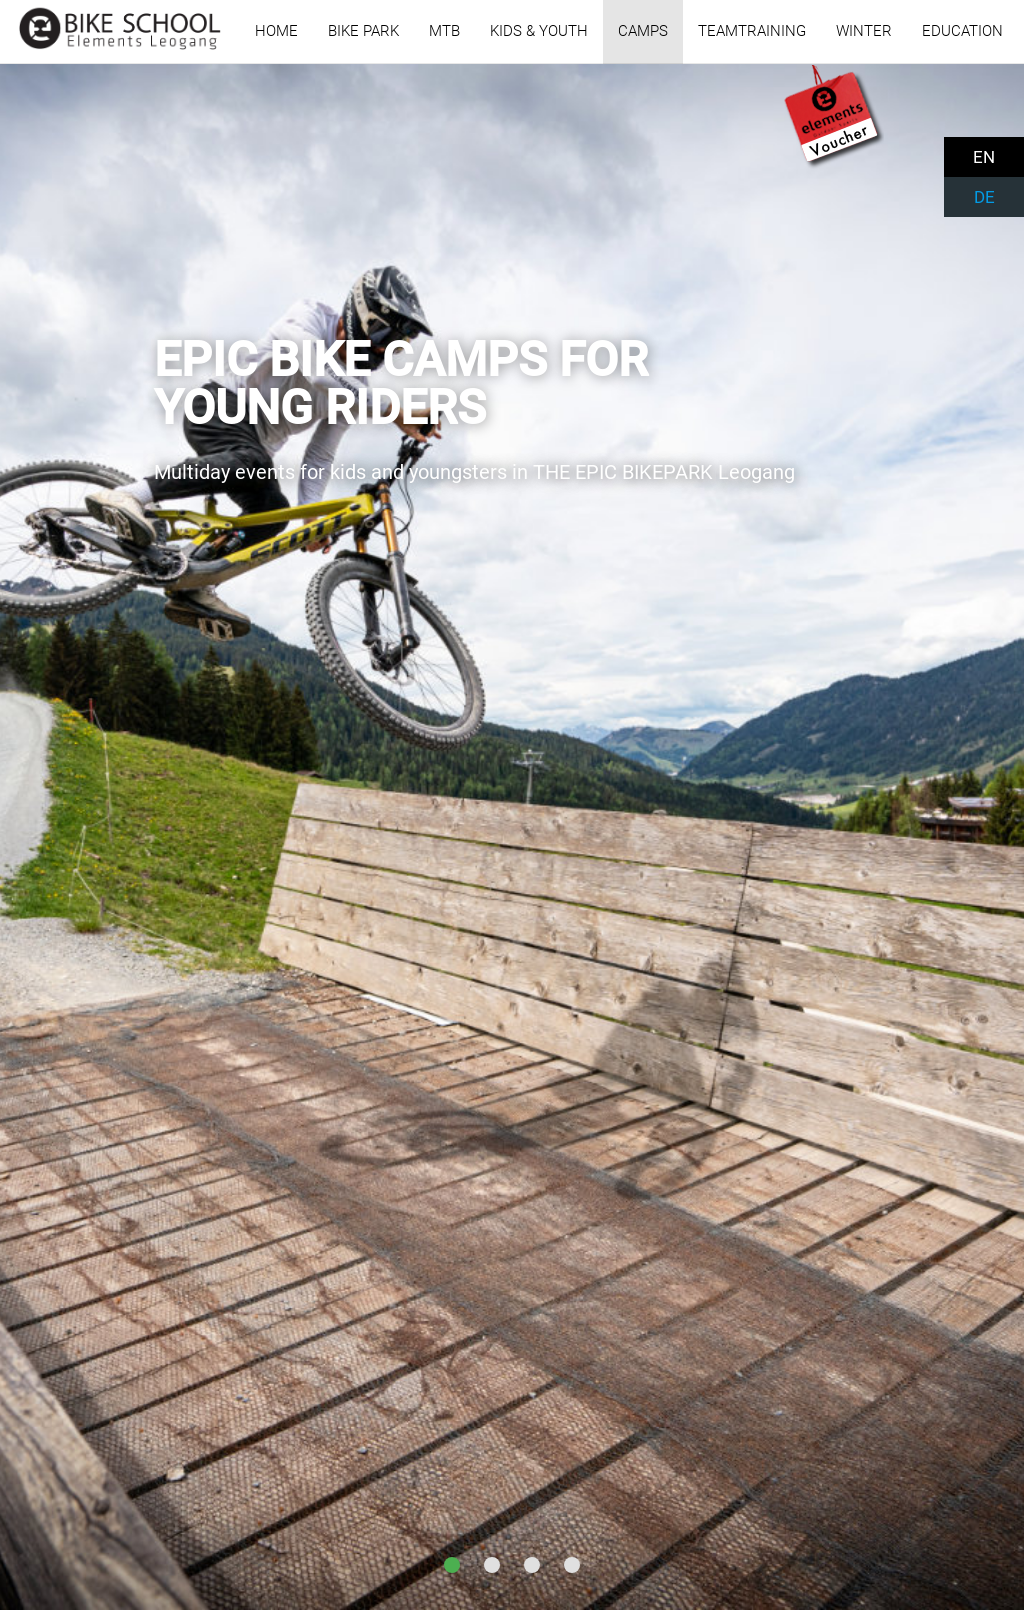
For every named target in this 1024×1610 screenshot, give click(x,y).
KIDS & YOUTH (539, 31)
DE (984, 197)
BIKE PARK (363, 31)
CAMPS (643, 31)
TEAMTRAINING (752, 31)
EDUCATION (962, 31)
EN (984, 157)
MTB (444, 31)
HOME (276, 31)
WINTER (864, 31)
